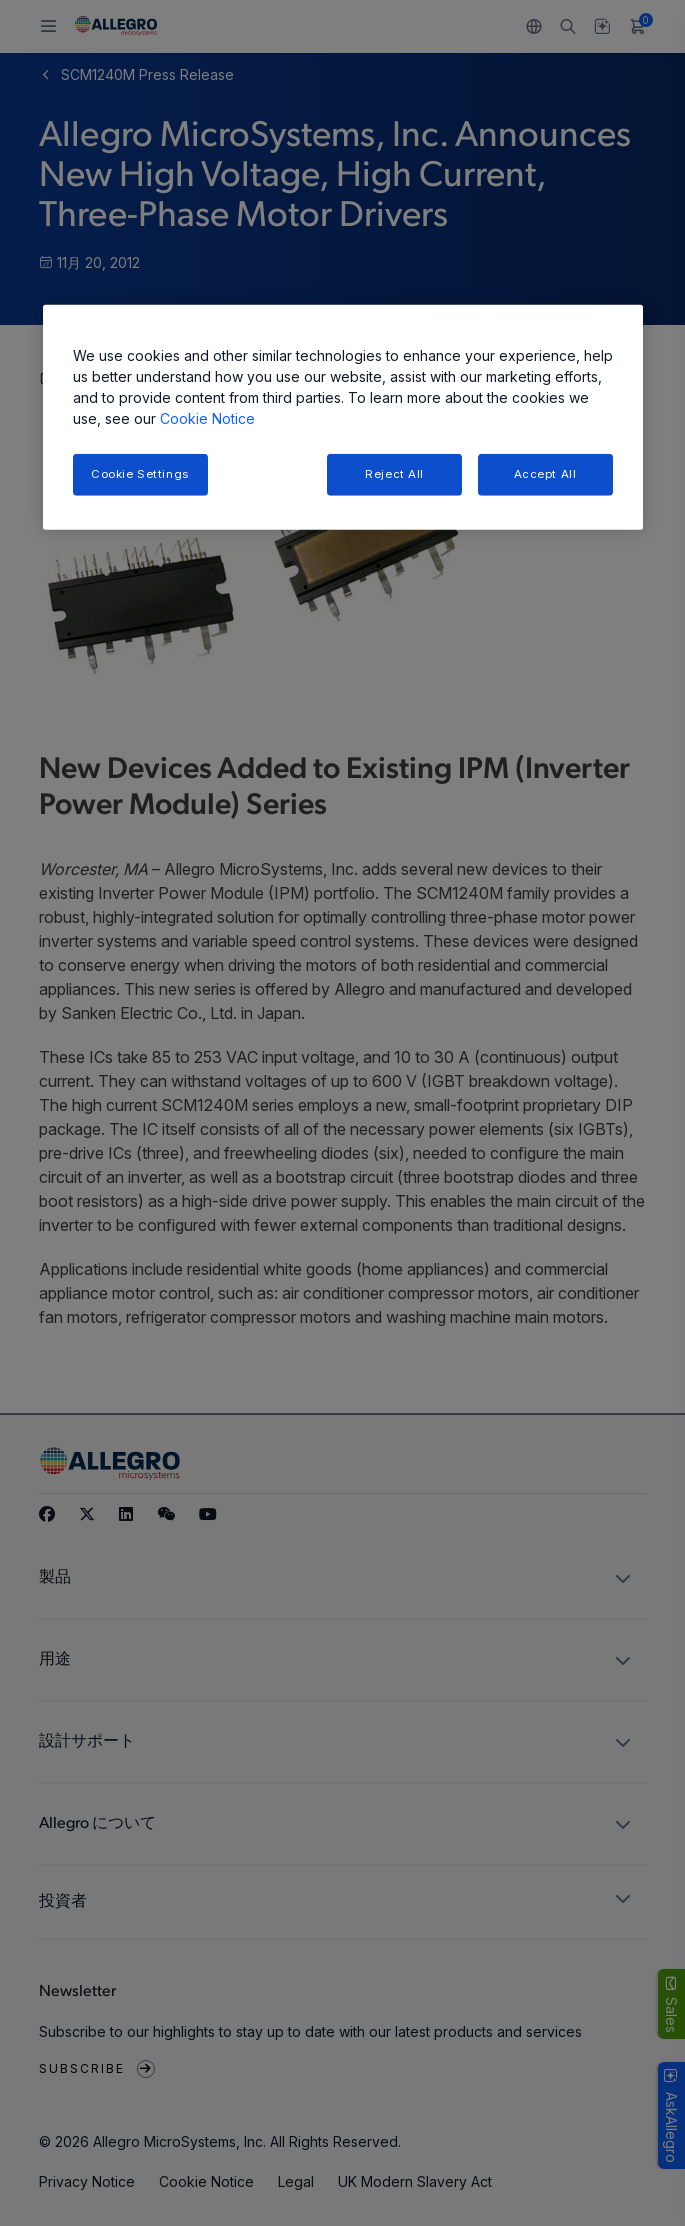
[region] (343, 417)
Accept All (545, 474)
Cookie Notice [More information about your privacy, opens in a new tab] (207, 418)
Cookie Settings (140, 474)
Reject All (394, 474)
